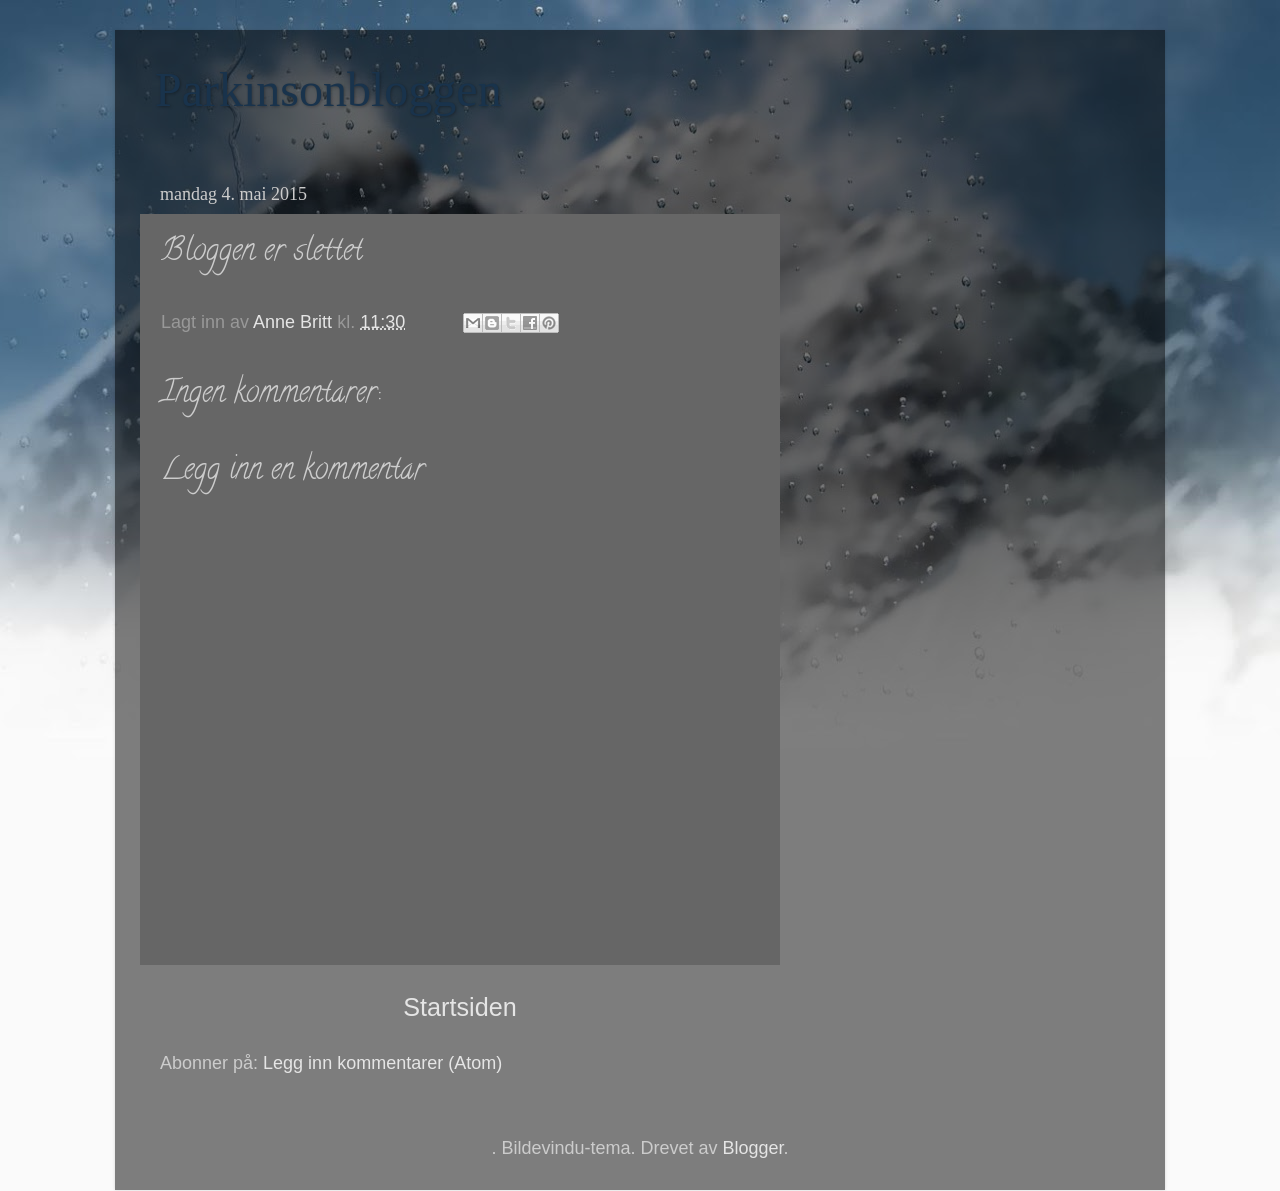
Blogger (753, 1148)
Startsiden (459, 1007)
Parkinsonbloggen (328, 89)
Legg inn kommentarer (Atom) (382, 1063)
